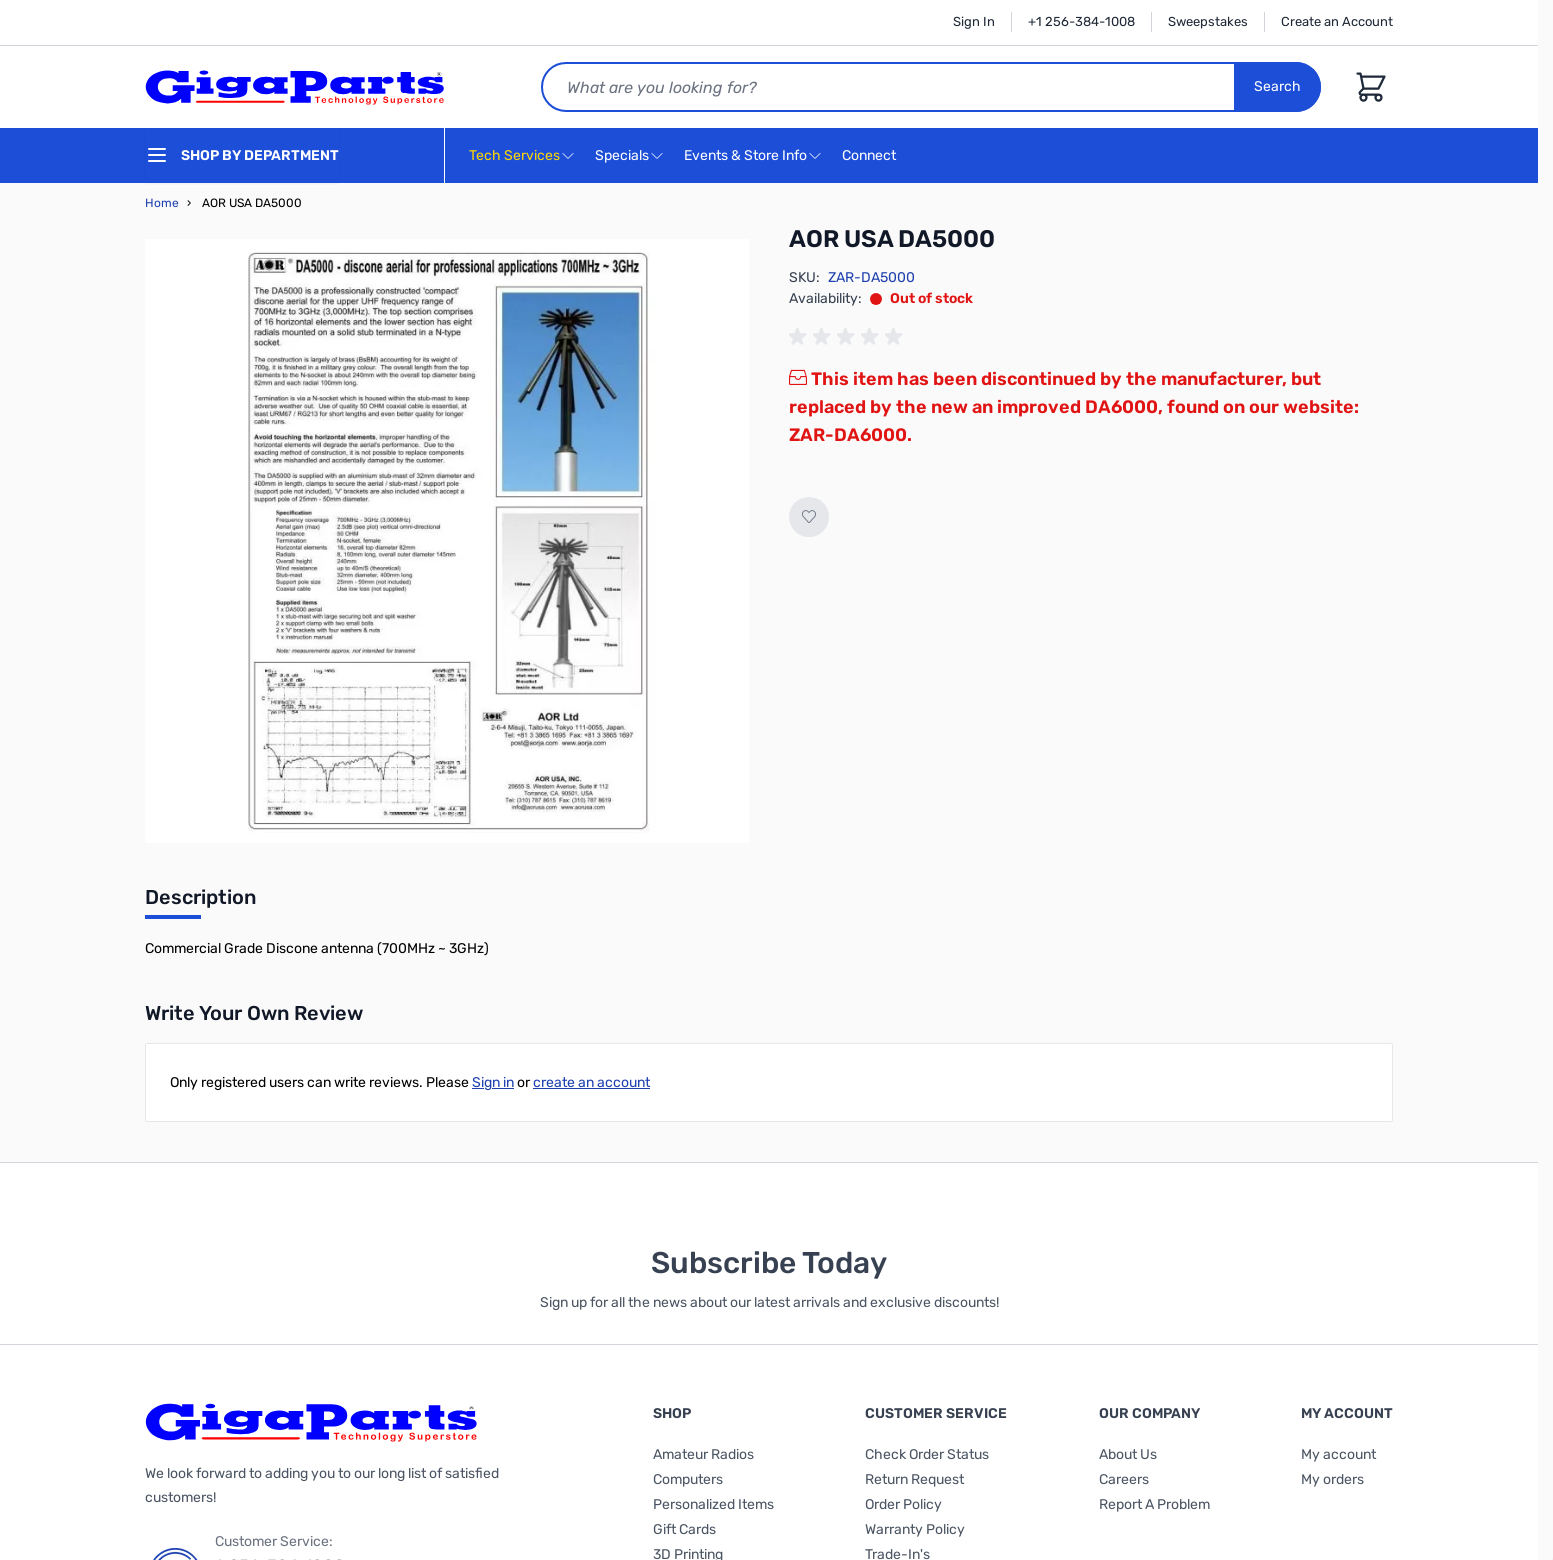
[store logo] (295, 87)
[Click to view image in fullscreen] (447, 541)
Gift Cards (684, 1529)
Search (1277, 86)
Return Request (914, 1479)
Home (162, 203)
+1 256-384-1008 (1081, 21)
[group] (849, 337)
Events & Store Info (745, 155)
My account (1338, 1454)
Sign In (974, 21)
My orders (1332, 1479)
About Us (1128, 1454)
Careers (1124, 1479)
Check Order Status (927, 1454)
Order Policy (903, 1504)
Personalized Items (713, 1504)
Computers (688, 1479)
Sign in (493, 1082)
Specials (622, 155)
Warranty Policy (915, 1529)
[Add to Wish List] (809, 517)
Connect (871, 156)
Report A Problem (1154, 1504)
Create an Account (1337, 21)
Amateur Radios (703, 1454)
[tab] (200, 903)
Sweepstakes (1208, 21)
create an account (591, 1082)
